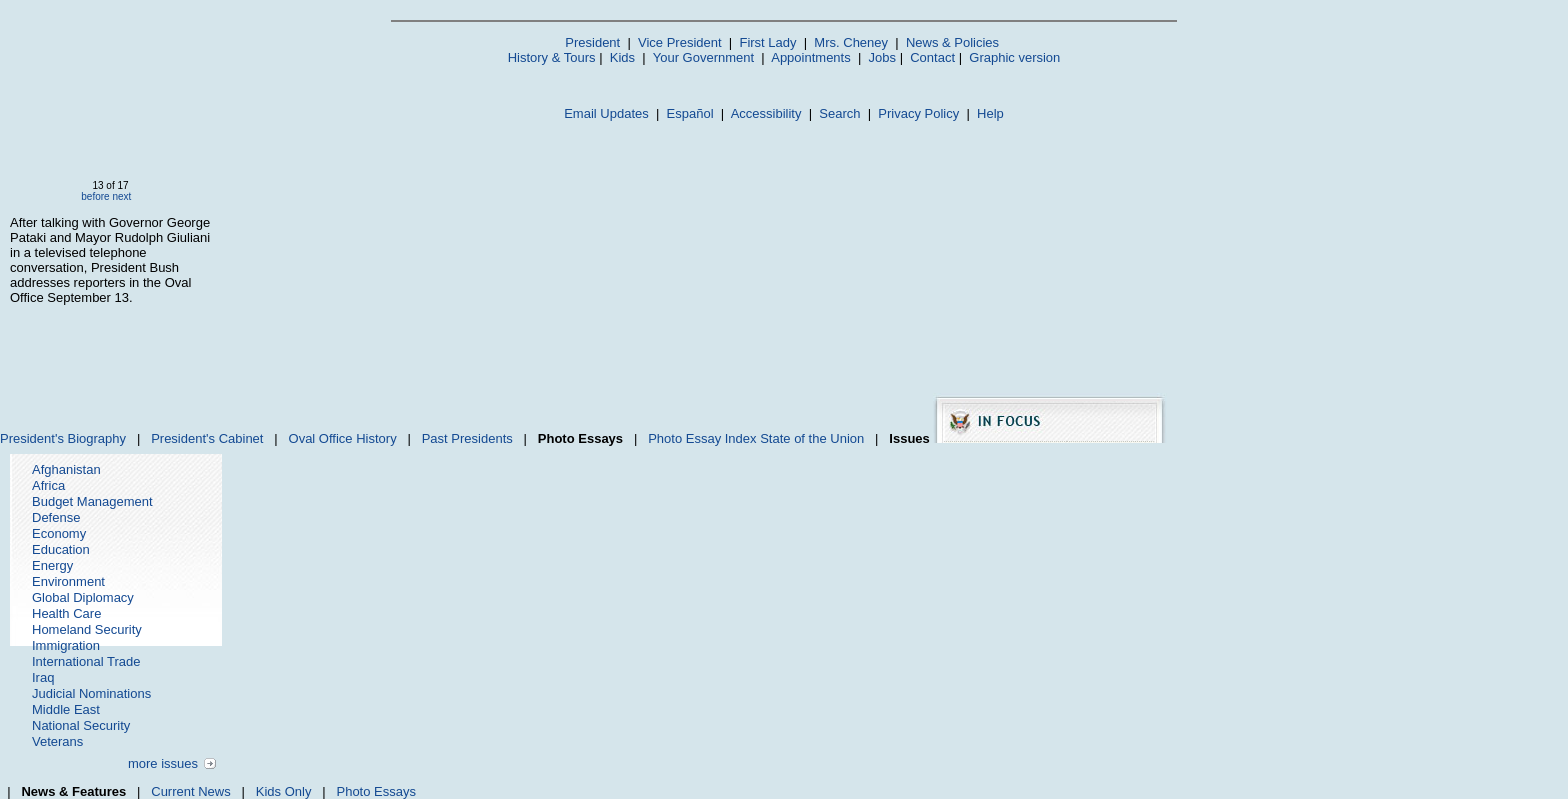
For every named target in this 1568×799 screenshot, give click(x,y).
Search (839, 113)
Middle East (66, 709)
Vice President (680, 42)
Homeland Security (87, 629)
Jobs (882, 57)
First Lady (767, 42)
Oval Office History (343, 438)
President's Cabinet (207, 438)
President (592, 42)
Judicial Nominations (91, 693)
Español (690, 113)
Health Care (66, 613)
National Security (81, 725)
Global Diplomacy (83, 597)
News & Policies (952, 42)
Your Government (703, 57)
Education (61, 549)
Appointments (811, 57)
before (95, 196)
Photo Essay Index (702, 438)
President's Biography (63, 438)
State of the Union (812, 438)
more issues (163, 763)
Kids (622, 57)
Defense (56, 517)
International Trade (86, 661)
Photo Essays (376, 791)
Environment (68, 581)
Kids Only (284, 791)
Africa (48, 485)
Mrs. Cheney (851, 42)
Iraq (43, 677)
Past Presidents (467, 438)
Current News (190, 791)
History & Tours (552, 57)
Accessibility (766, 113)
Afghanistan (66, 469)
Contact (932, 57)
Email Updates (606, 113)
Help (990, 113)
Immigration (66, 645)
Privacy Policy (918, 113)
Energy (52, 565)
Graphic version (1014, 57)
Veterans (57, 741)
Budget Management (92, 501)
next (121, 196)
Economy (59, 533)
